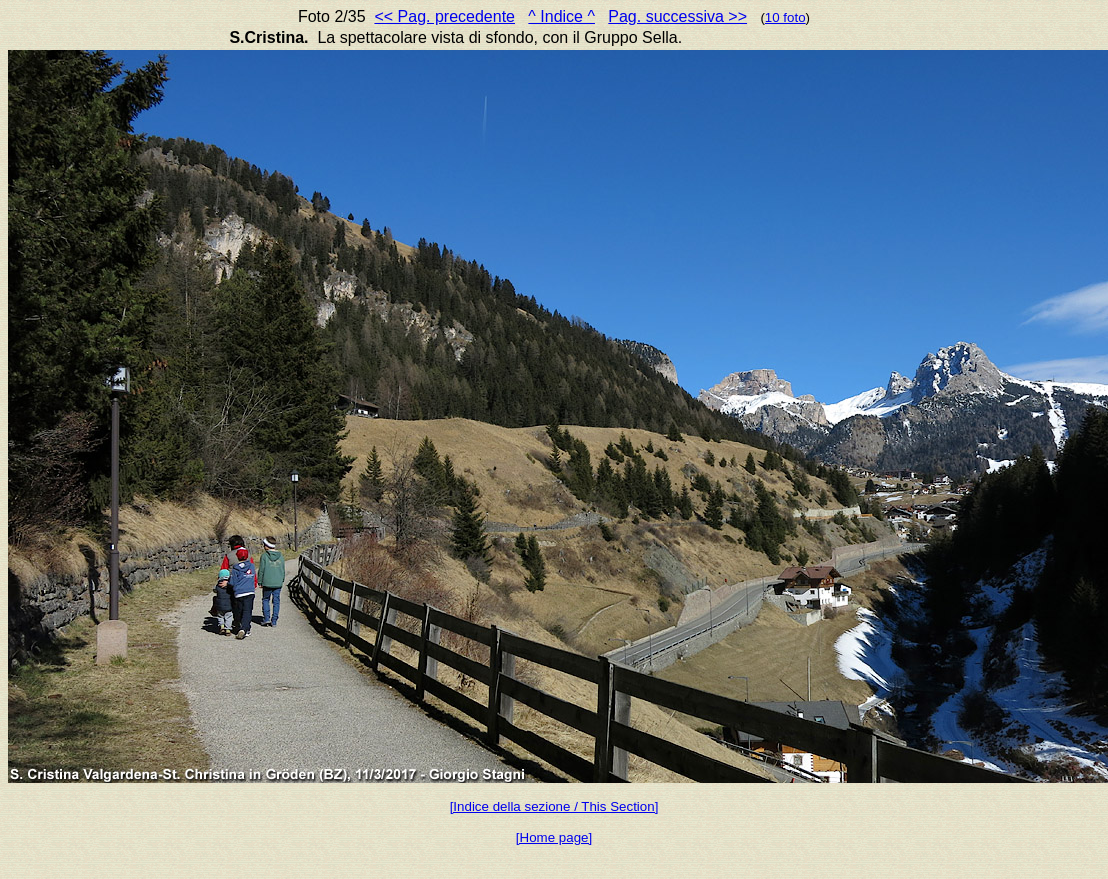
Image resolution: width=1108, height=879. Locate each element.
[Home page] (554, 837)
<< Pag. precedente (444, 16)
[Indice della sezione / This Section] (554, 806)
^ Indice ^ (561, 16)
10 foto (785, 17)
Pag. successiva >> (677, 16)
